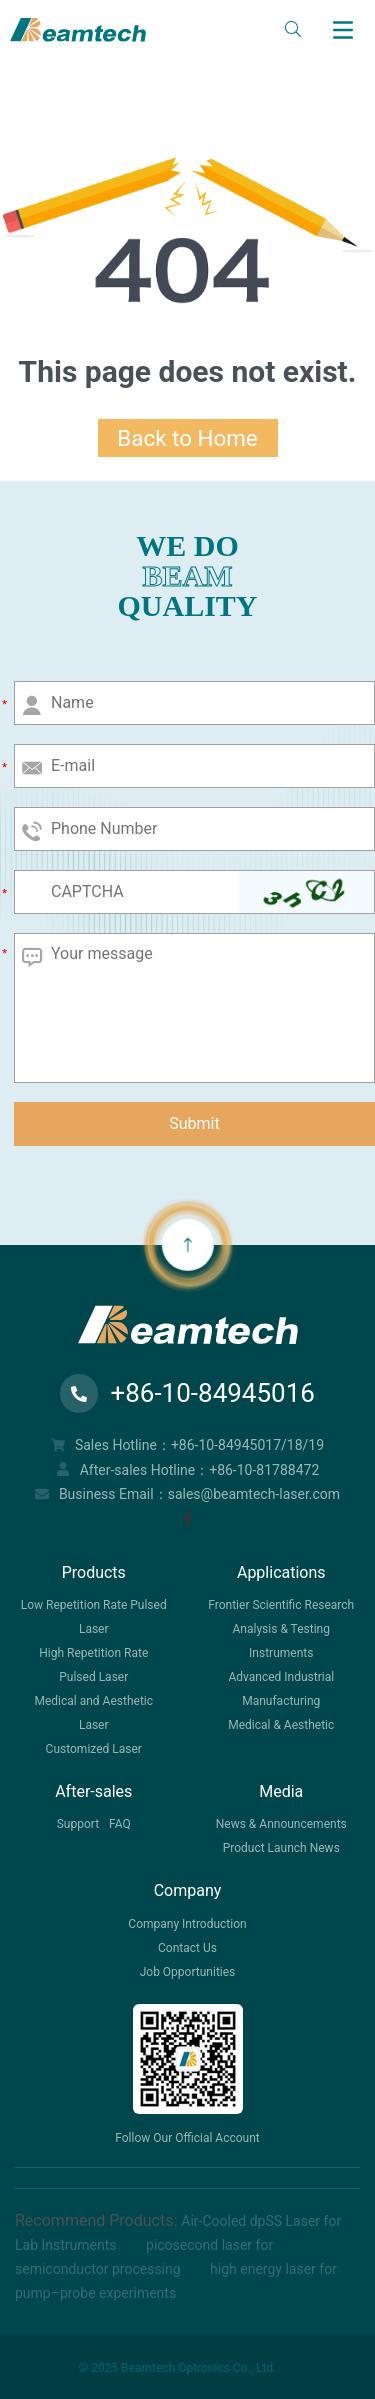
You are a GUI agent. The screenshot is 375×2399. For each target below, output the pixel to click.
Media (281, 1791)
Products (94, 1572)
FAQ (120, 1824)
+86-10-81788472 (264, 1470)
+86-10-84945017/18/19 (247, 1445)
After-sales (93, 1791)
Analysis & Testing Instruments (281, 1641)
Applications (281, 1572)
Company (188, 1890)
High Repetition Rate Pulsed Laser (93, 1665)
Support (78, 1824)
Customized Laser (94, 1749)
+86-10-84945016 (187, 1393)
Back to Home (187, 438)
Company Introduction (187, 1924)
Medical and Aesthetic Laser (93, 1713)
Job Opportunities (188, 1972)
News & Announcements (281, 1824)
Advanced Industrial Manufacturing (281, 1689)
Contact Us (187, 1948)
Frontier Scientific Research (281, 1605)
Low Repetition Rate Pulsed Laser (94, 1617)
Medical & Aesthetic (281, 1725)
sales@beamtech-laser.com (254, 1494)
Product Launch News (281, 1848)
